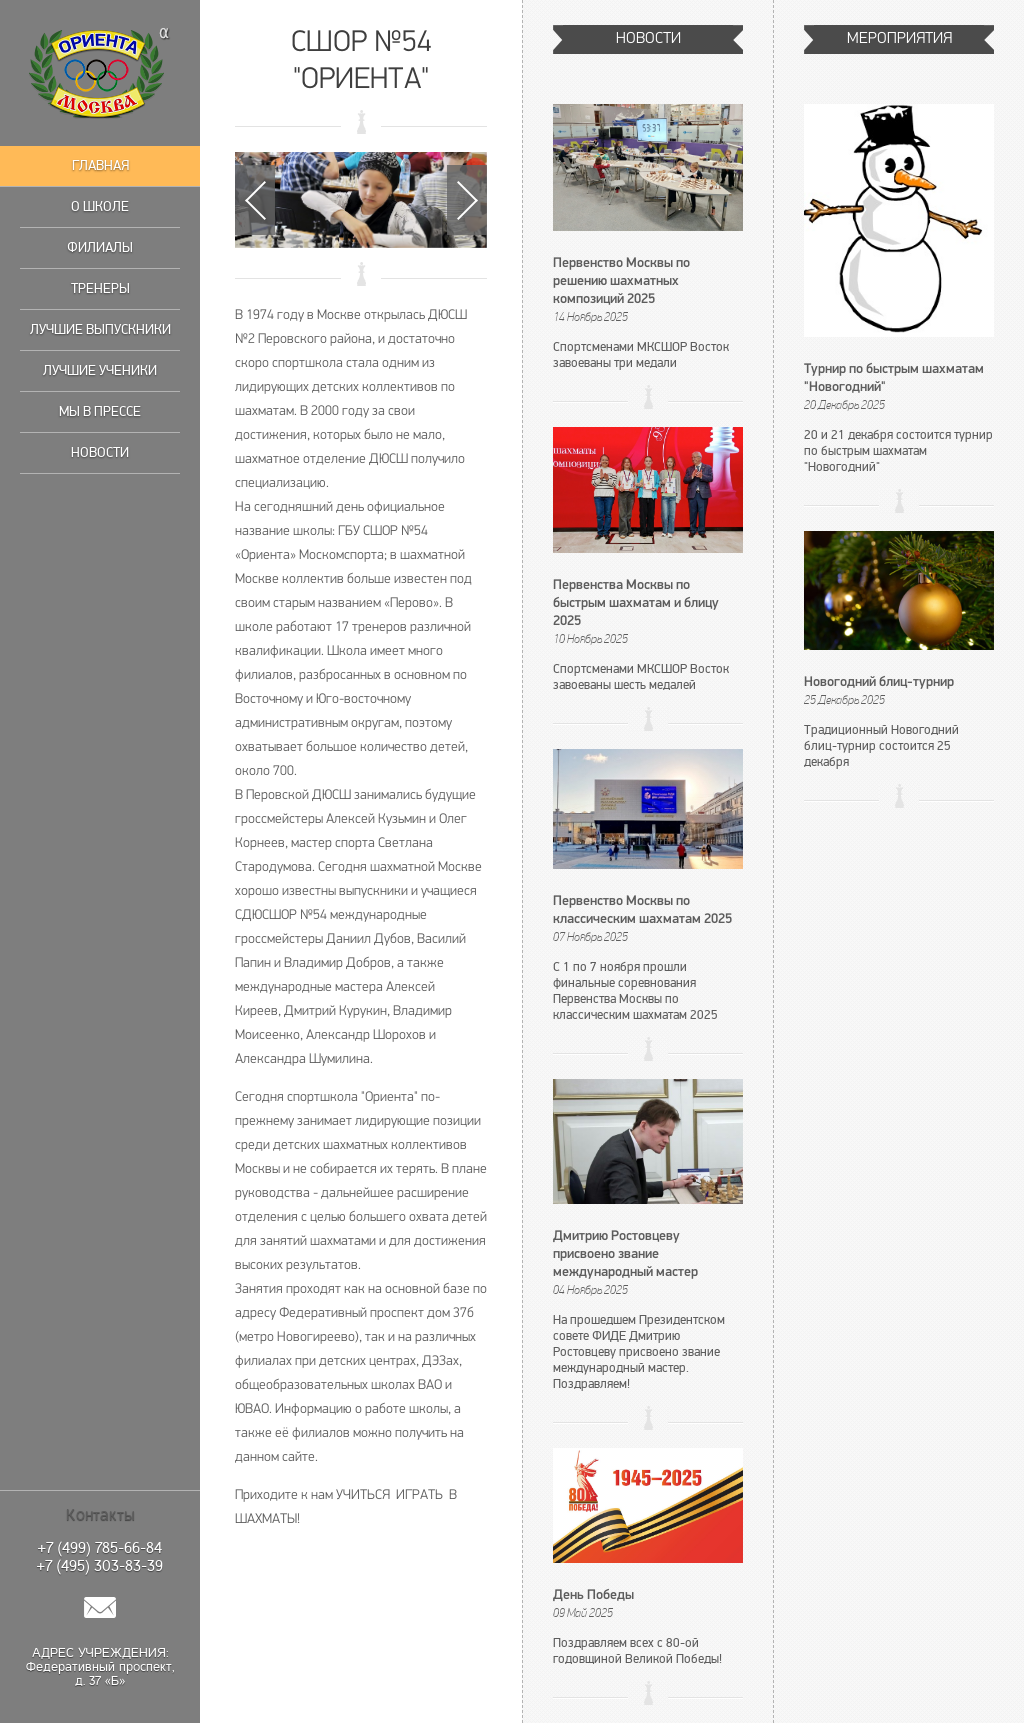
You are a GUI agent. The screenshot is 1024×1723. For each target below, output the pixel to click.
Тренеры (100, 288)
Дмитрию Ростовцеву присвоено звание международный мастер (625, 1254)
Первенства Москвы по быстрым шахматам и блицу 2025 (636, 603)
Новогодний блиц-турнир (879, 682)
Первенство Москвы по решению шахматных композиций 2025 (621, 281)
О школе (100, 206)
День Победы (593, 1595)
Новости (100, 452)
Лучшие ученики (100, 370)
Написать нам (100, 1607)
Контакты (100, 1515)
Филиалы (100, 247)
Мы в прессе (100, 411)
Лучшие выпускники (100, 329)
